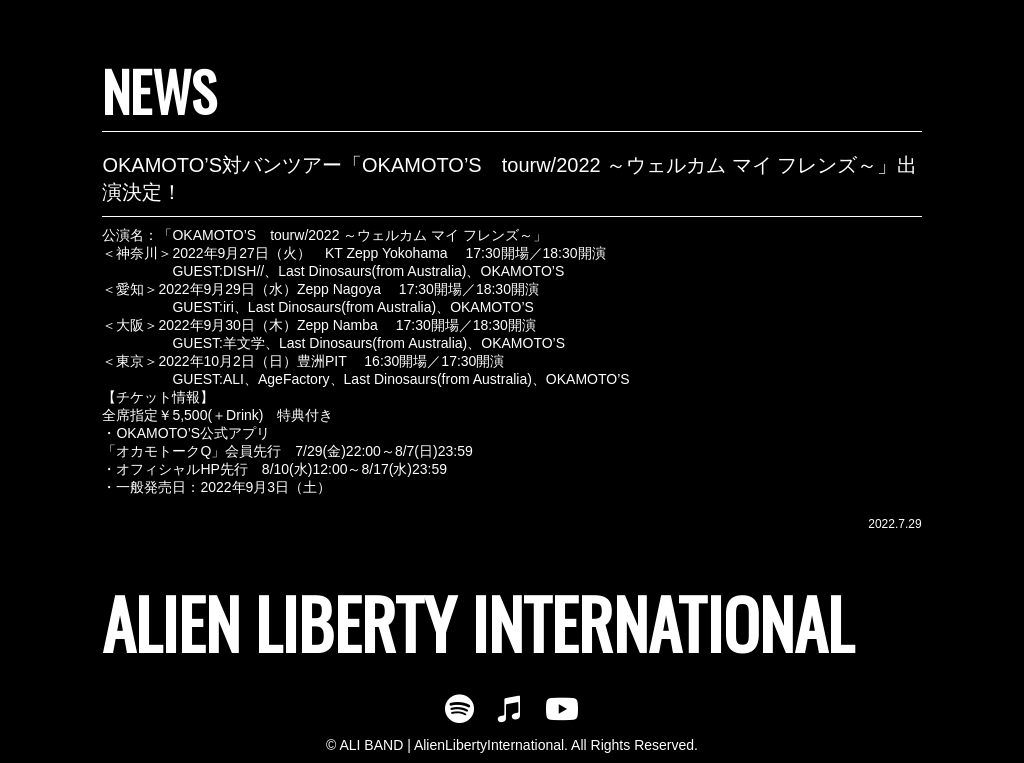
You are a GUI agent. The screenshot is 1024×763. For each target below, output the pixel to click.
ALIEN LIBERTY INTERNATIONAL (477, 622)
